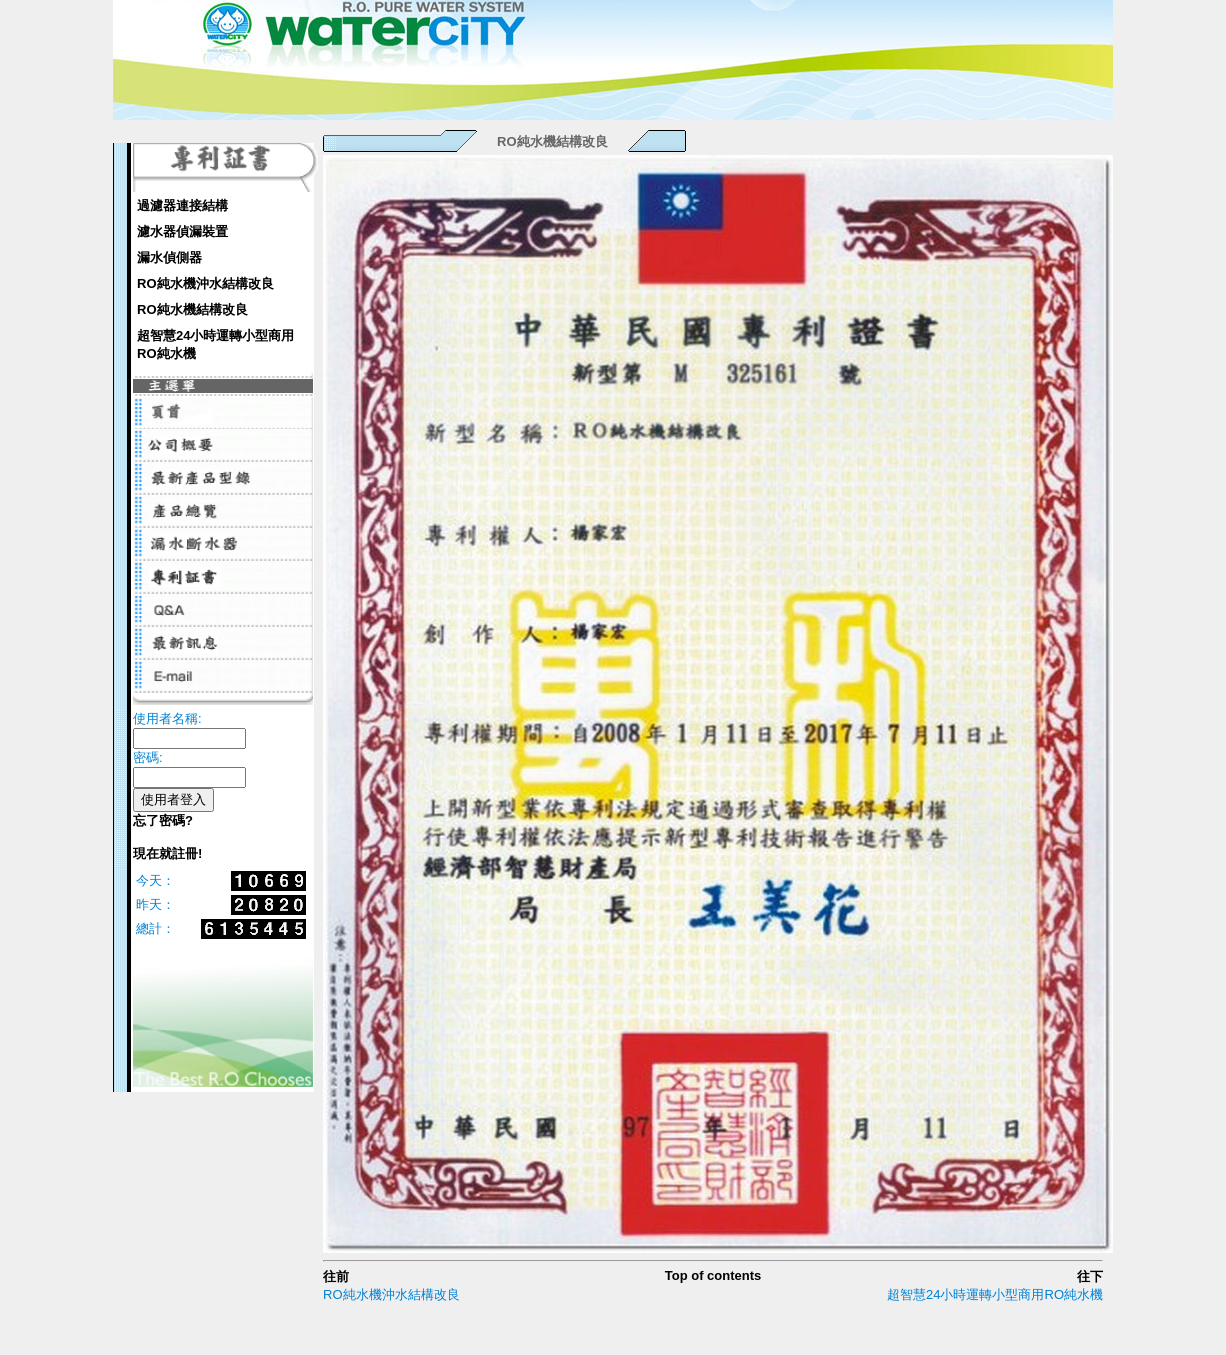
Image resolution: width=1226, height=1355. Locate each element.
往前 (336, 1276)
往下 (1090, 1276)
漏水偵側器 (169, 257)
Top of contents (713, 1275)
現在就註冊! (167, 853)
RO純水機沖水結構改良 (205, 283)
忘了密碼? (163, 820)
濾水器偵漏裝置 (182, 231)
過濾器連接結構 (182, 205)
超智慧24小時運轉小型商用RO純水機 (215, 344)
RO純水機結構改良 (192, 309)
